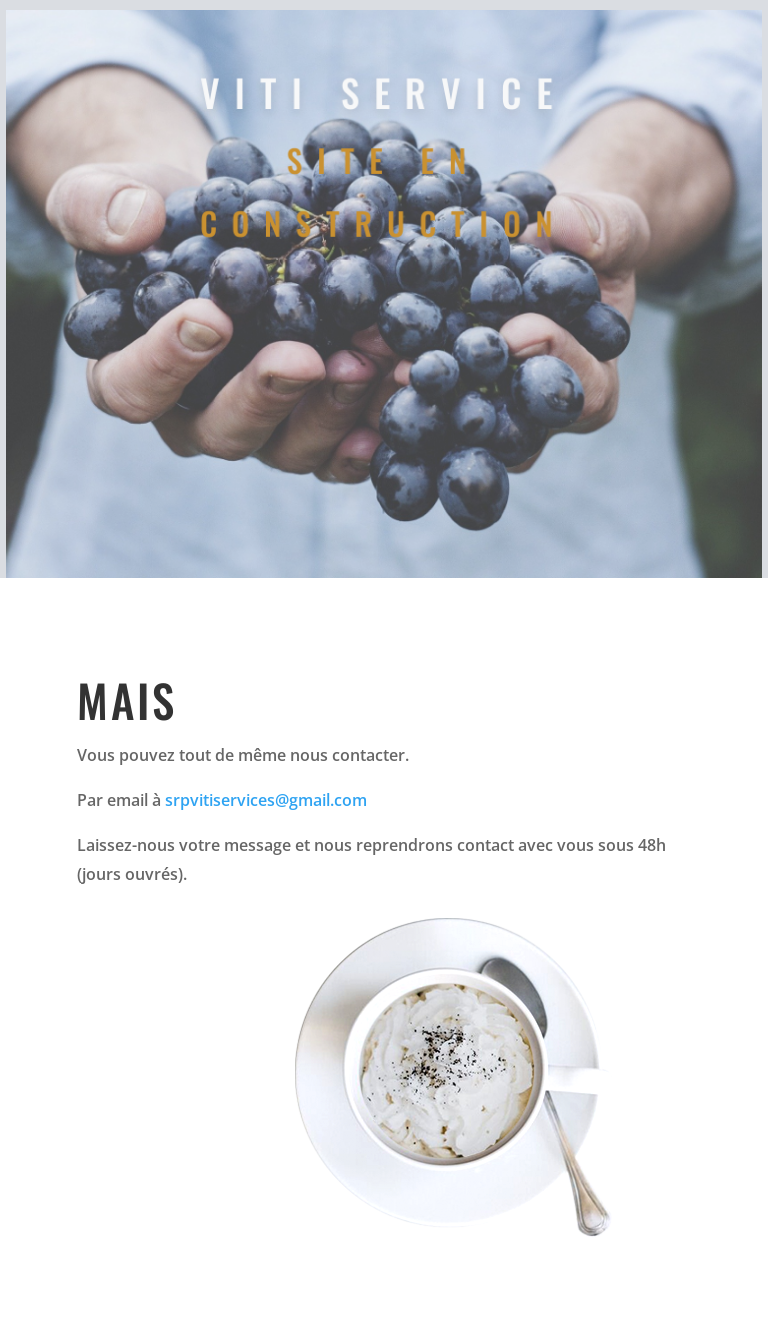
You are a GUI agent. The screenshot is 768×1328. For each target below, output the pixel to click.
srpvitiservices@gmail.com (266, 800)
